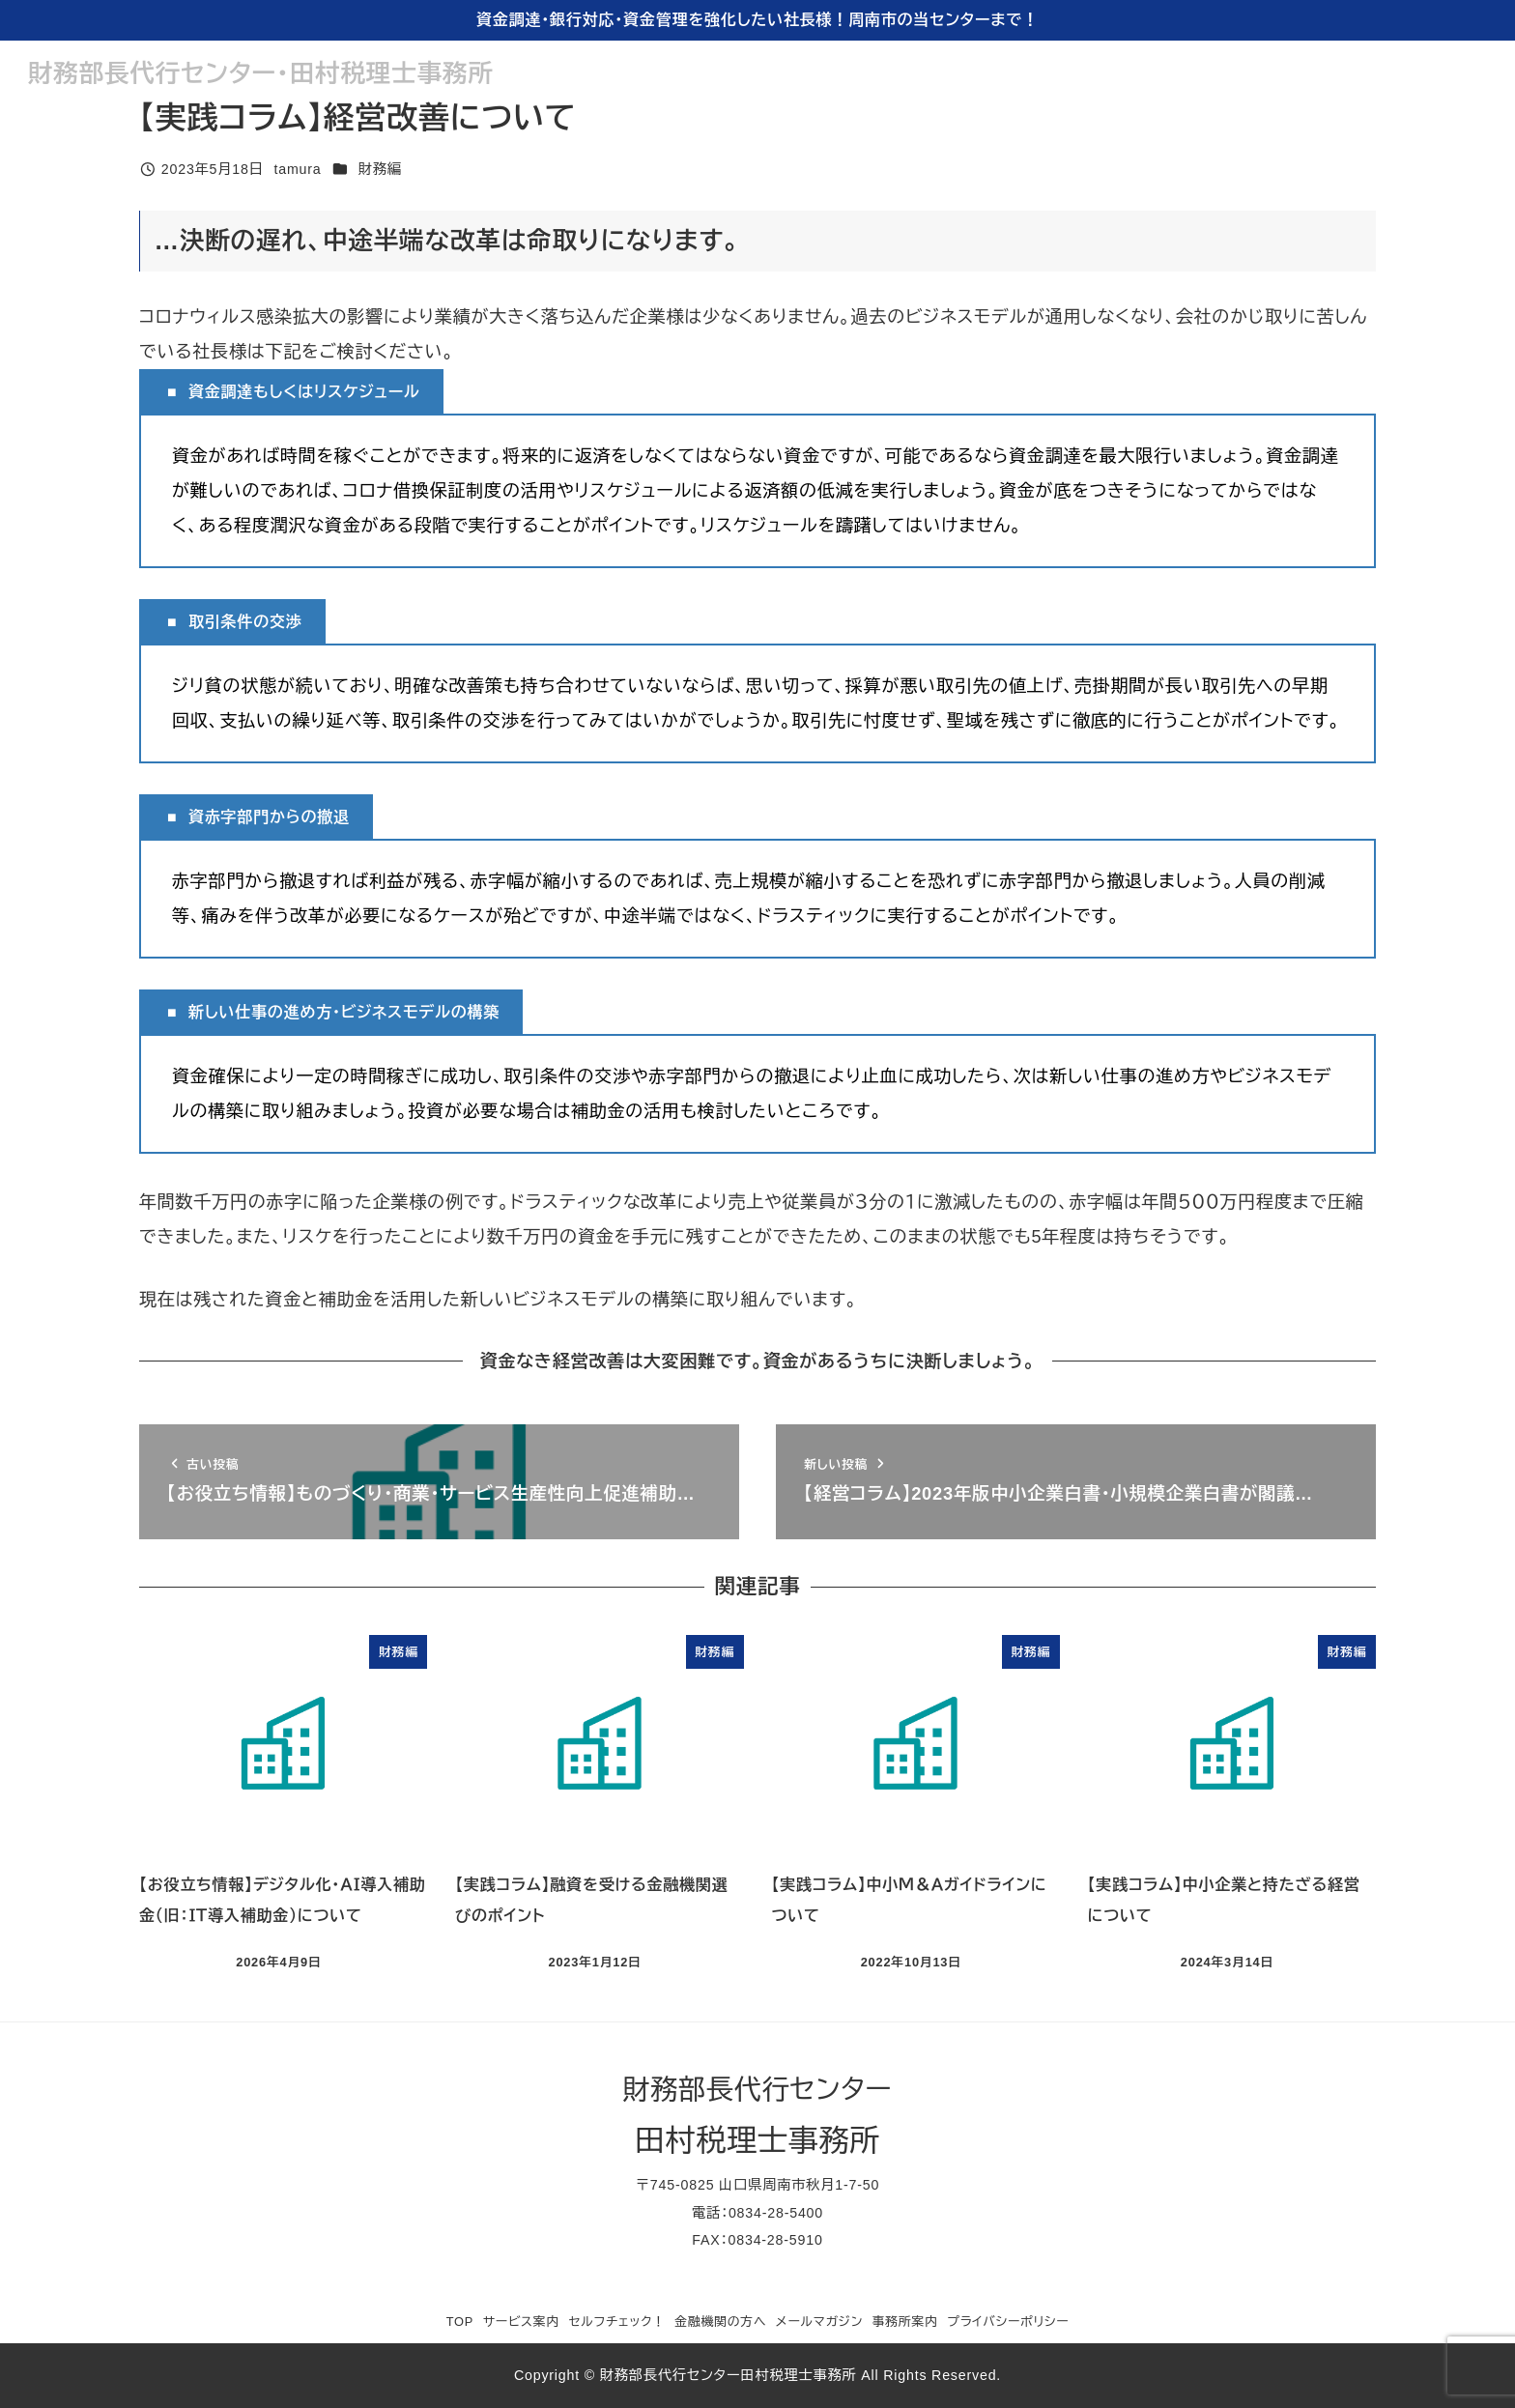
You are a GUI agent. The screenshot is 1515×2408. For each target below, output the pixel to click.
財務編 (380, 169)
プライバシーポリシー (1008, 2321)
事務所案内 (905, 2321)
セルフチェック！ (617, 2321)
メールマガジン (819, 2321)
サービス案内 (521, 2321)
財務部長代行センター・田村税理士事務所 (261, 73)
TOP (459, 2321)
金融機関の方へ (720, 2321)
